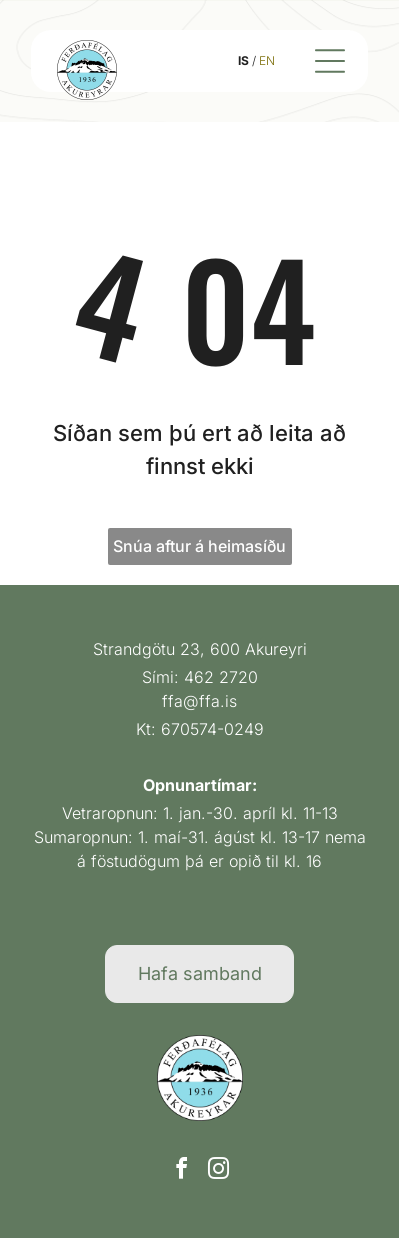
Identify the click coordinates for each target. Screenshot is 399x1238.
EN (267, 60)
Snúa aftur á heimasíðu (199, 546)
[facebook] (181, 1171)
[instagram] (218, 1171)
